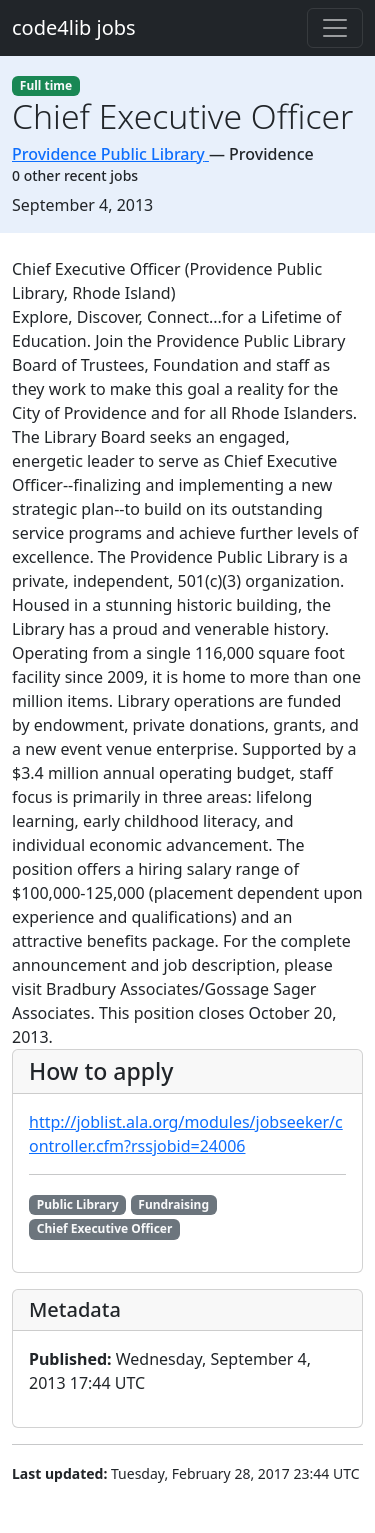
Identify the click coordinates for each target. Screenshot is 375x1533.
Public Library (78, 1204)
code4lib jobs (74, 27)
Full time (46, 85)
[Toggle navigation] (335, 28)
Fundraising (173, 1204)
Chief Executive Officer (105, 1228)
